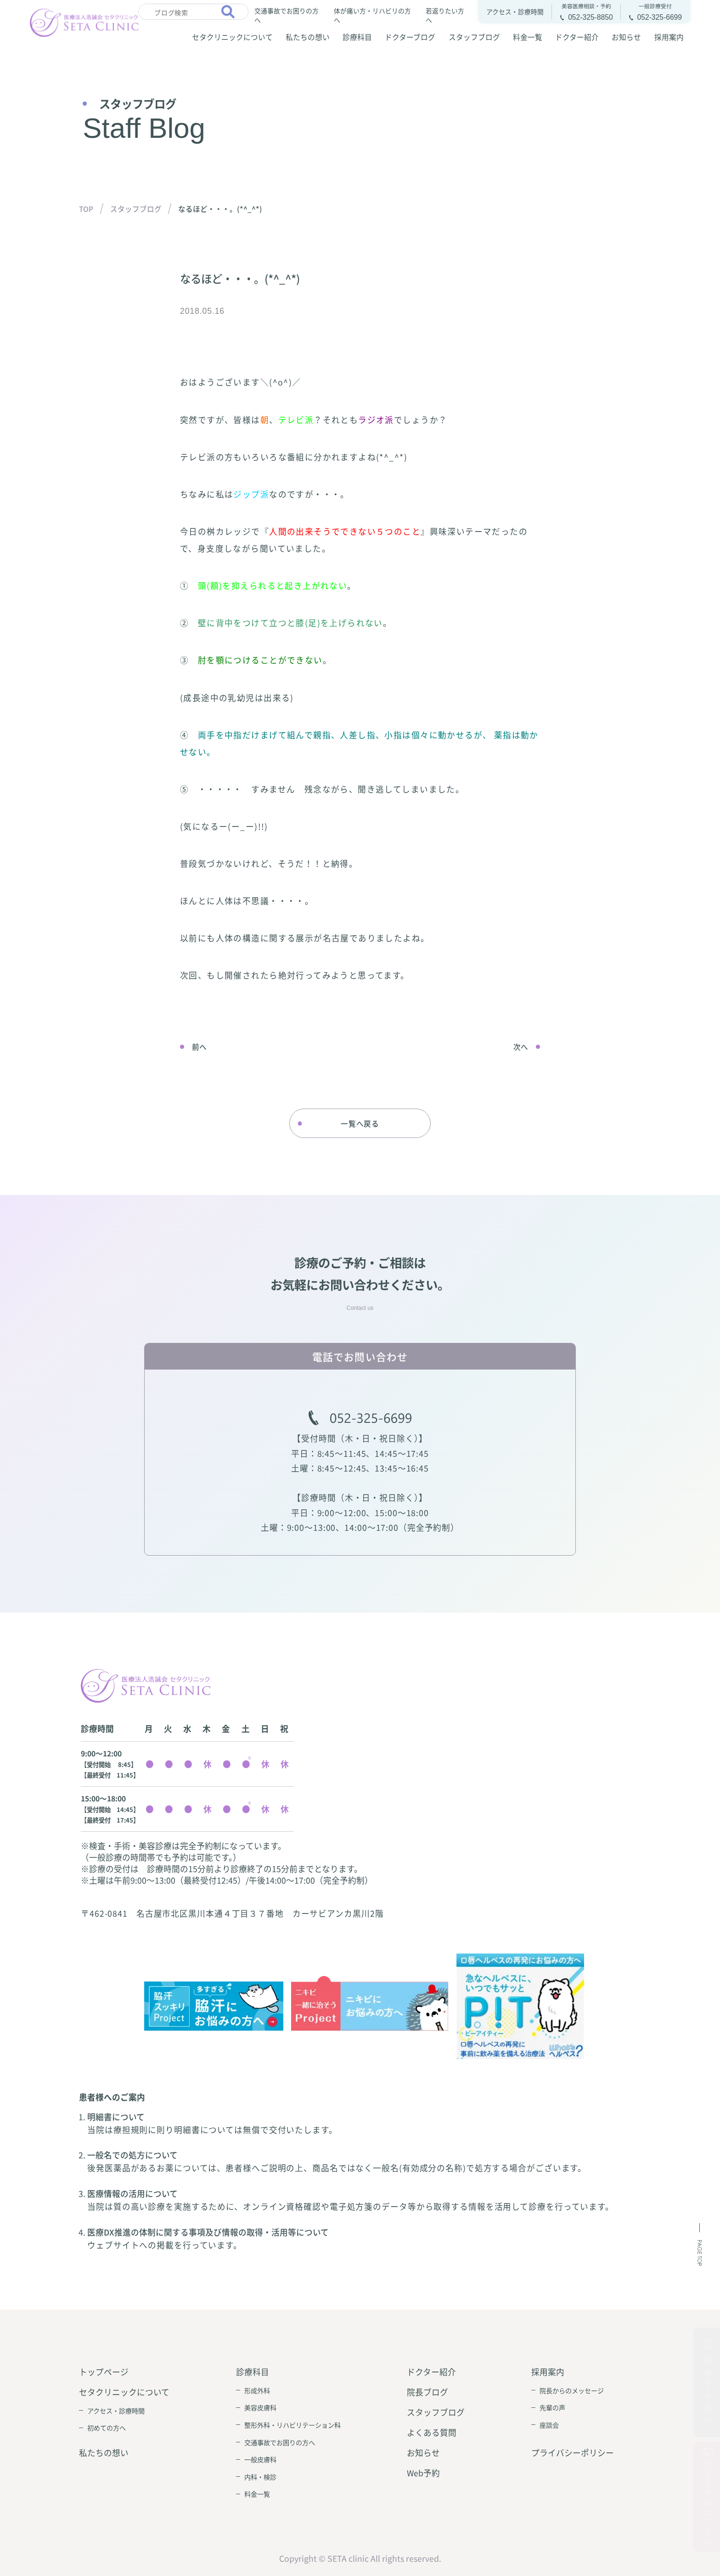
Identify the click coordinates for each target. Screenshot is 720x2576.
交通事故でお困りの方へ (286, 14)
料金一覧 (527, 37)
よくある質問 (431, 2432)
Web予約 (423, 2473)
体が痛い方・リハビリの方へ (372, 14)
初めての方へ (106, 2427)
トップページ (104, 2372)
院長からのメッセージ (572, 2390)
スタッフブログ (474, 37)
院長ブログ (427, 2392)
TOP (86, 209)
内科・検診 (260, 2476)
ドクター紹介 (577, 37)
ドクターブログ (410, 37)
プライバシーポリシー (572, 2452)
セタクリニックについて (232, 37)
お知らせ (626, 37)
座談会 (549, 2424)
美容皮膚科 (260, 2407)
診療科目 (357, 37)
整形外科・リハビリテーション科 (292, 2424)
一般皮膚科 (260, 2459)
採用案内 (669, 37)
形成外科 (257, 2390)
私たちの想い (308, 37)
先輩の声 (552, 2407)
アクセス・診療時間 (116, 2410)
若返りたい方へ (445, 14)
